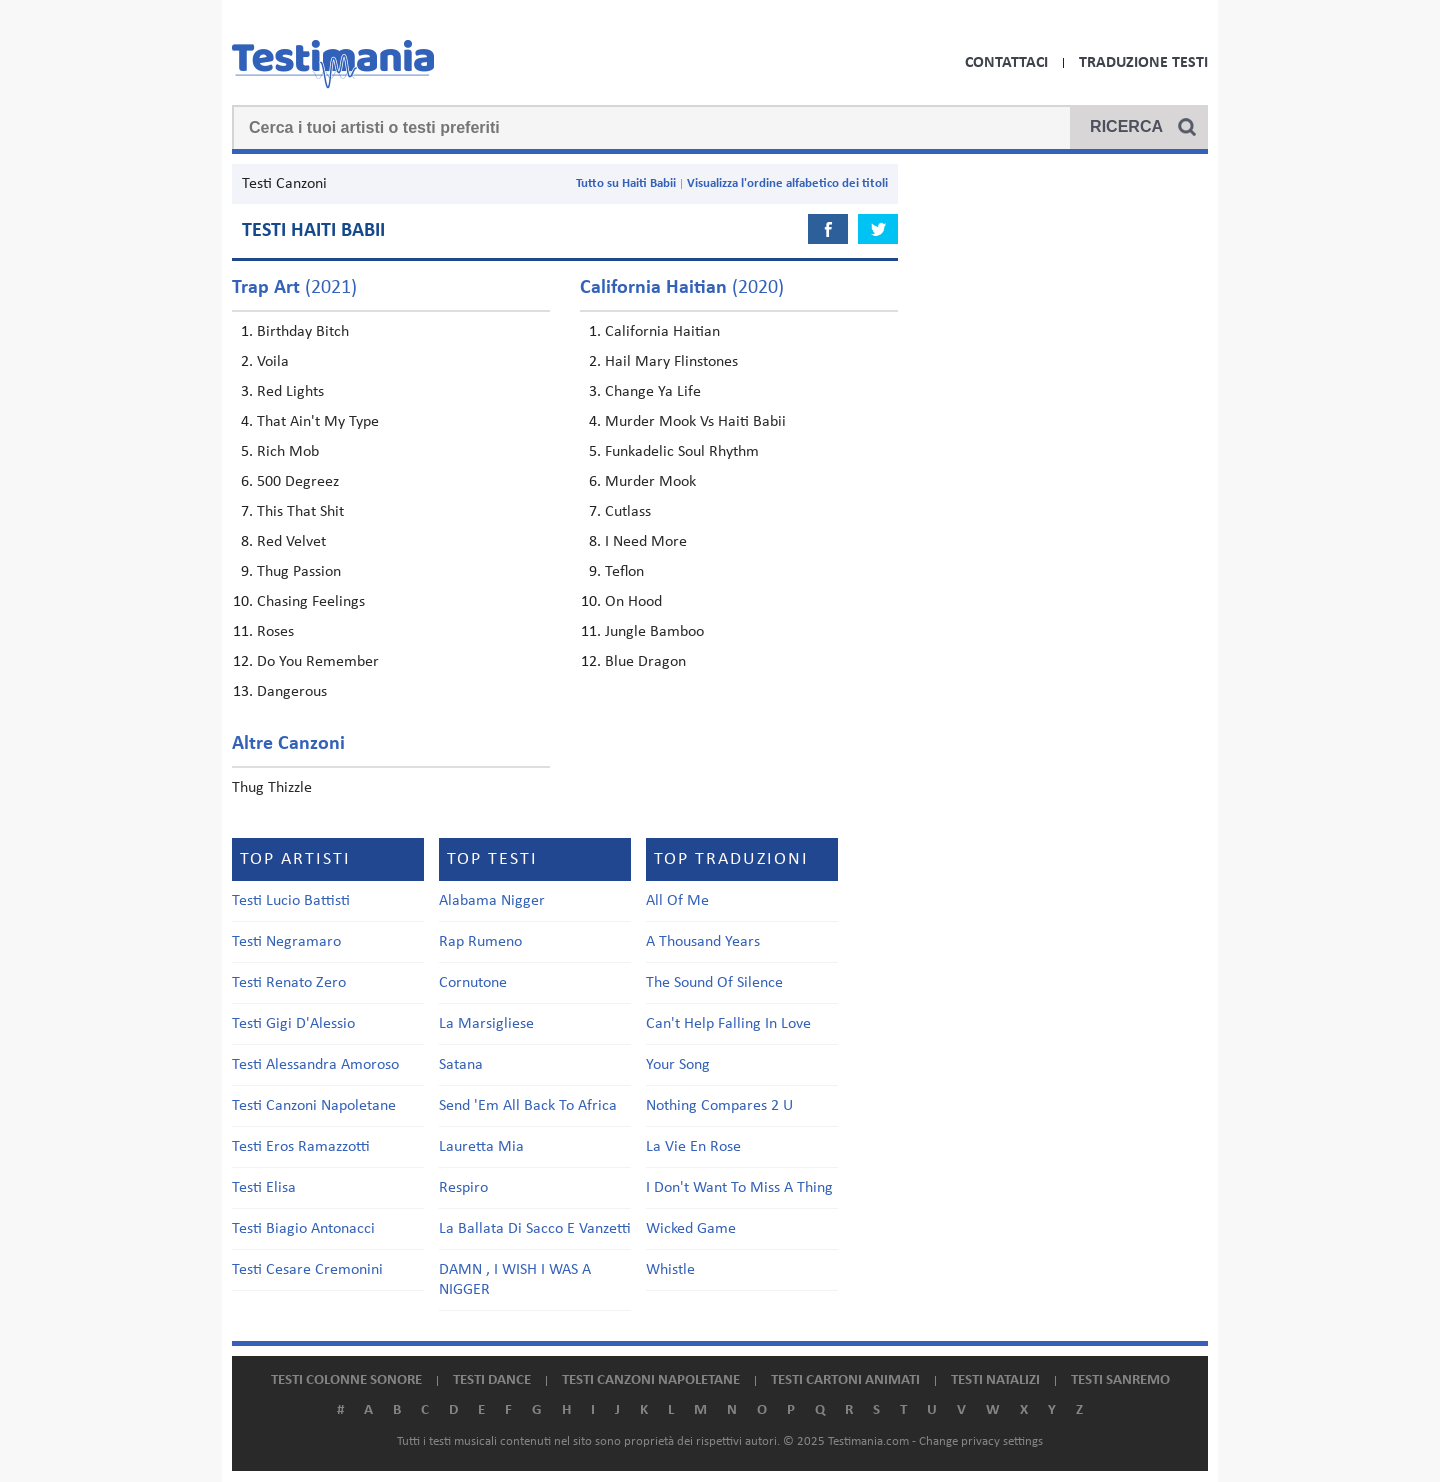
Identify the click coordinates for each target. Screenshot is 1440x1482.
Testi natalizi (995, 1380)
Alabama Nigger (492, 901)
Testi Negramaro (286, 942)
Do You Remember (318, 662)
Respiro (463, 1188)
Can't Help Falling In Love (728, 1024)
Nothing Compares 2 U (719, 1106)
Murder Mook (650, 482)
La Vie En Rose (693, 1147)
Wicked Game (691, 1229)
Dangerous (292, 692)
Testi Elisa (264, 1188)
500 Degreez (298, 482)
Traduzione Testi (1143, 63)
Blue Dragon (645, 662)
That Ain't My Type (318, 422)
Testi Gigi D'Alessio (293, 1024)
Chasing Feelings (311, 602)
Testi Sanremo (1120, 1380)
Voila (273, 362)
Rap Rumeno (480, 942)
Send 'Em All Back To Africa (528, 1106)
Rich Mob (288, 452)
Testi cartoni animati (845, 1380)
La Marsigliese (486, 1024)
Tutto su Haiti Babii (626, 183)
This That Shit (300, 512)
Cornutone (473, 983)
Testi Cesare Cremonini (307, 1270)
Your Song (678, 1065)
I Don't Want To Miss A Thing (739, 1188)
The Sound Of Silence (714, 983)
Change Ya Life (653, 392)
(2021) (294, 288)
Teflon (624, 572)
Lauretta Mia (481, 1147)
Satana (461, 1065)
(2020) (682, 288)
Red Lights (290, 392)
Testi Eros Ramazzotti (301, 1147)
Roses (275, 632)
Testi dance (492, 1380)
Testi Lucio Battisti (291, 901)
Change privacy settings (981, 1441)
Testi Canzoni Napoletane (314, 1106)
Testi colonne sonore (346, 1380)
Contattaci (1006, 63)
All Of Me (677, 901)
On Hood (633, 602)
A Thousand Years (703, 942)
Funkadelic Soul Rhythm (682, 452)
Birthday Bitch (303, 332)
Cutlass (628, 512)
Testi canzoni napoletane (651, 1380)
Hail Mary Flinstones (671, 362)
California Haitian (662, 332)
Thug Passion (299, 572)
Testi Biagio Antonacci (303, 1229)
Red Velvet (291, 542)
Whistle (670, 1270)
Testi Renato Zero (289, 983)
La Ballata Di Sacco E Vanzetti (535, 1229)
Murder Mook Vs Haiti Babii (695, 422)
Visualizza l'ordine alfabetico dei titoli (787, 183)
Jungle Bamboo (654, 632)
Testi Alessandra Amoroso (315, 1065)
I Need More (646, 542)
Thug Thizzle (272, 788)
